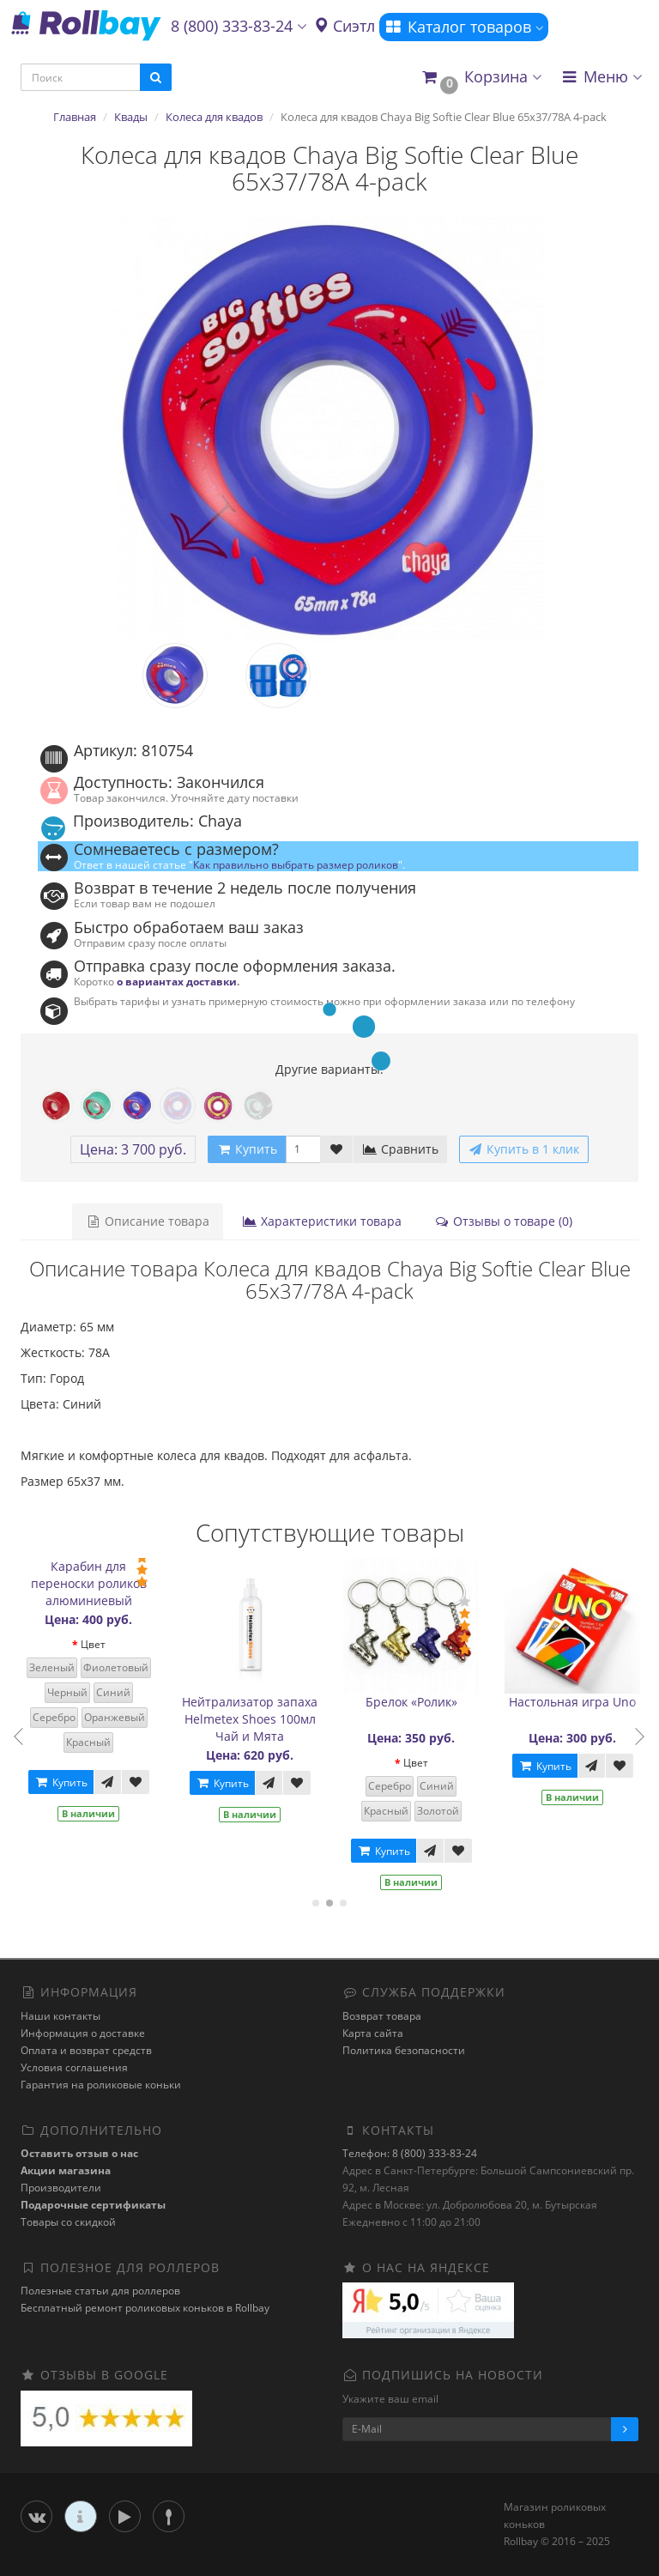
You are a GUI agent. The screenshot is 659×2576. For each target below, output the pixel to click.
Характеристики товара (322, 1221)
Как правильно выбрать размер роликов (295, 864)
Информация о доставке (83, 2033)
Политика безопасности (403, 2050)
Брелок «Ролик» (415, 1702)
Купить (64, 1782)
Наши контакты (60, 2016)
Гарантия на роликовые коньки (101, 2084)
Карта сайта (372, 2033)
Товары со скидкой (68, 2222)
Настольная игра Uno (576, 1702)
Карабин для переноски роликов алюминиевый (92, 1583)
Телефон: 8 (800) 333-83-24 (409, 2153)
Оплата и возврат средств (86, 2050)
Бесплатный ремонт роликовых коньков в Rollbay (145, 2307)
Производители (61, 2187)
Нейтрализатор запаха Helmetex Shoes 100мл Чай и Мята (254, 1719)
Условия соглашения (74, 2067)
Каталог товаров (464, 26)
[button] (481, 77)
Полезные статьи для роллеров (100, 2290)
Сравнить (400, 1149)
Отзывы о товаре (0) (503, 1221)
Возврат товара (381, 2016)
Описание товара (147, 1221)
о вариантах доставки (177, 981)
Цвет (96, 1644)
